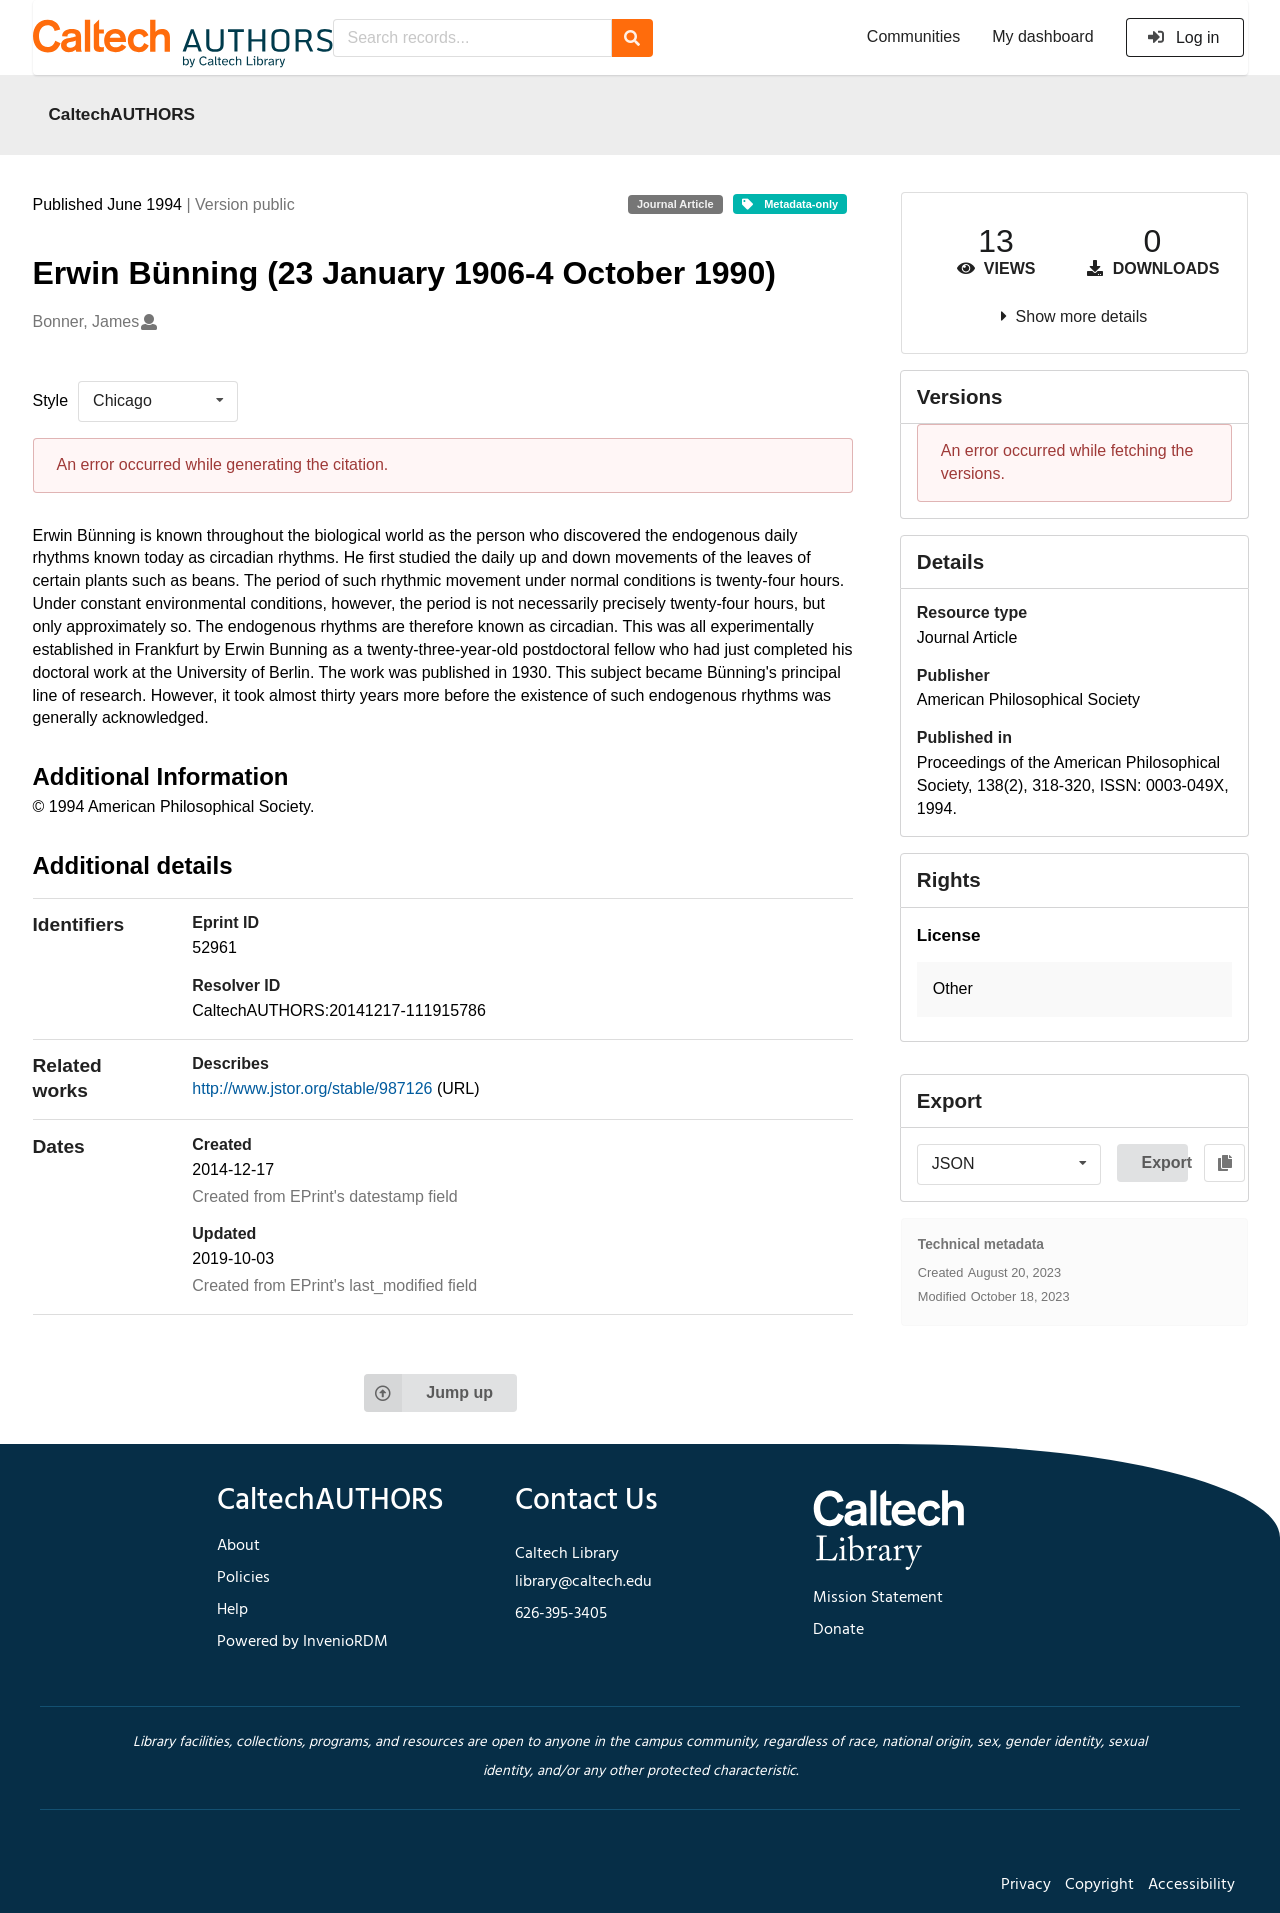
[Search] (632, 38)
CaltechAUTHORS (122, 114)
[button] (1074, 989)
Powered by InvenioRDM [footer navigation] (302, 1642)
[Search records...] (472, 38)
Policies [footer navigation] (243, 1578)
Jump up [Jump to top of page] (428, 1393)
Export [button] (1164, 1162)
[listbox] (158, 401)
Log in (1183, 37)
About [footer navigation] (238, 1546)
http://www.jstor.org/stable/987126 (314, 1088)
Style (51, 400)
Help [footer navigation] (232, 1610)
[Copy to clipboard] (1224, 1163)
